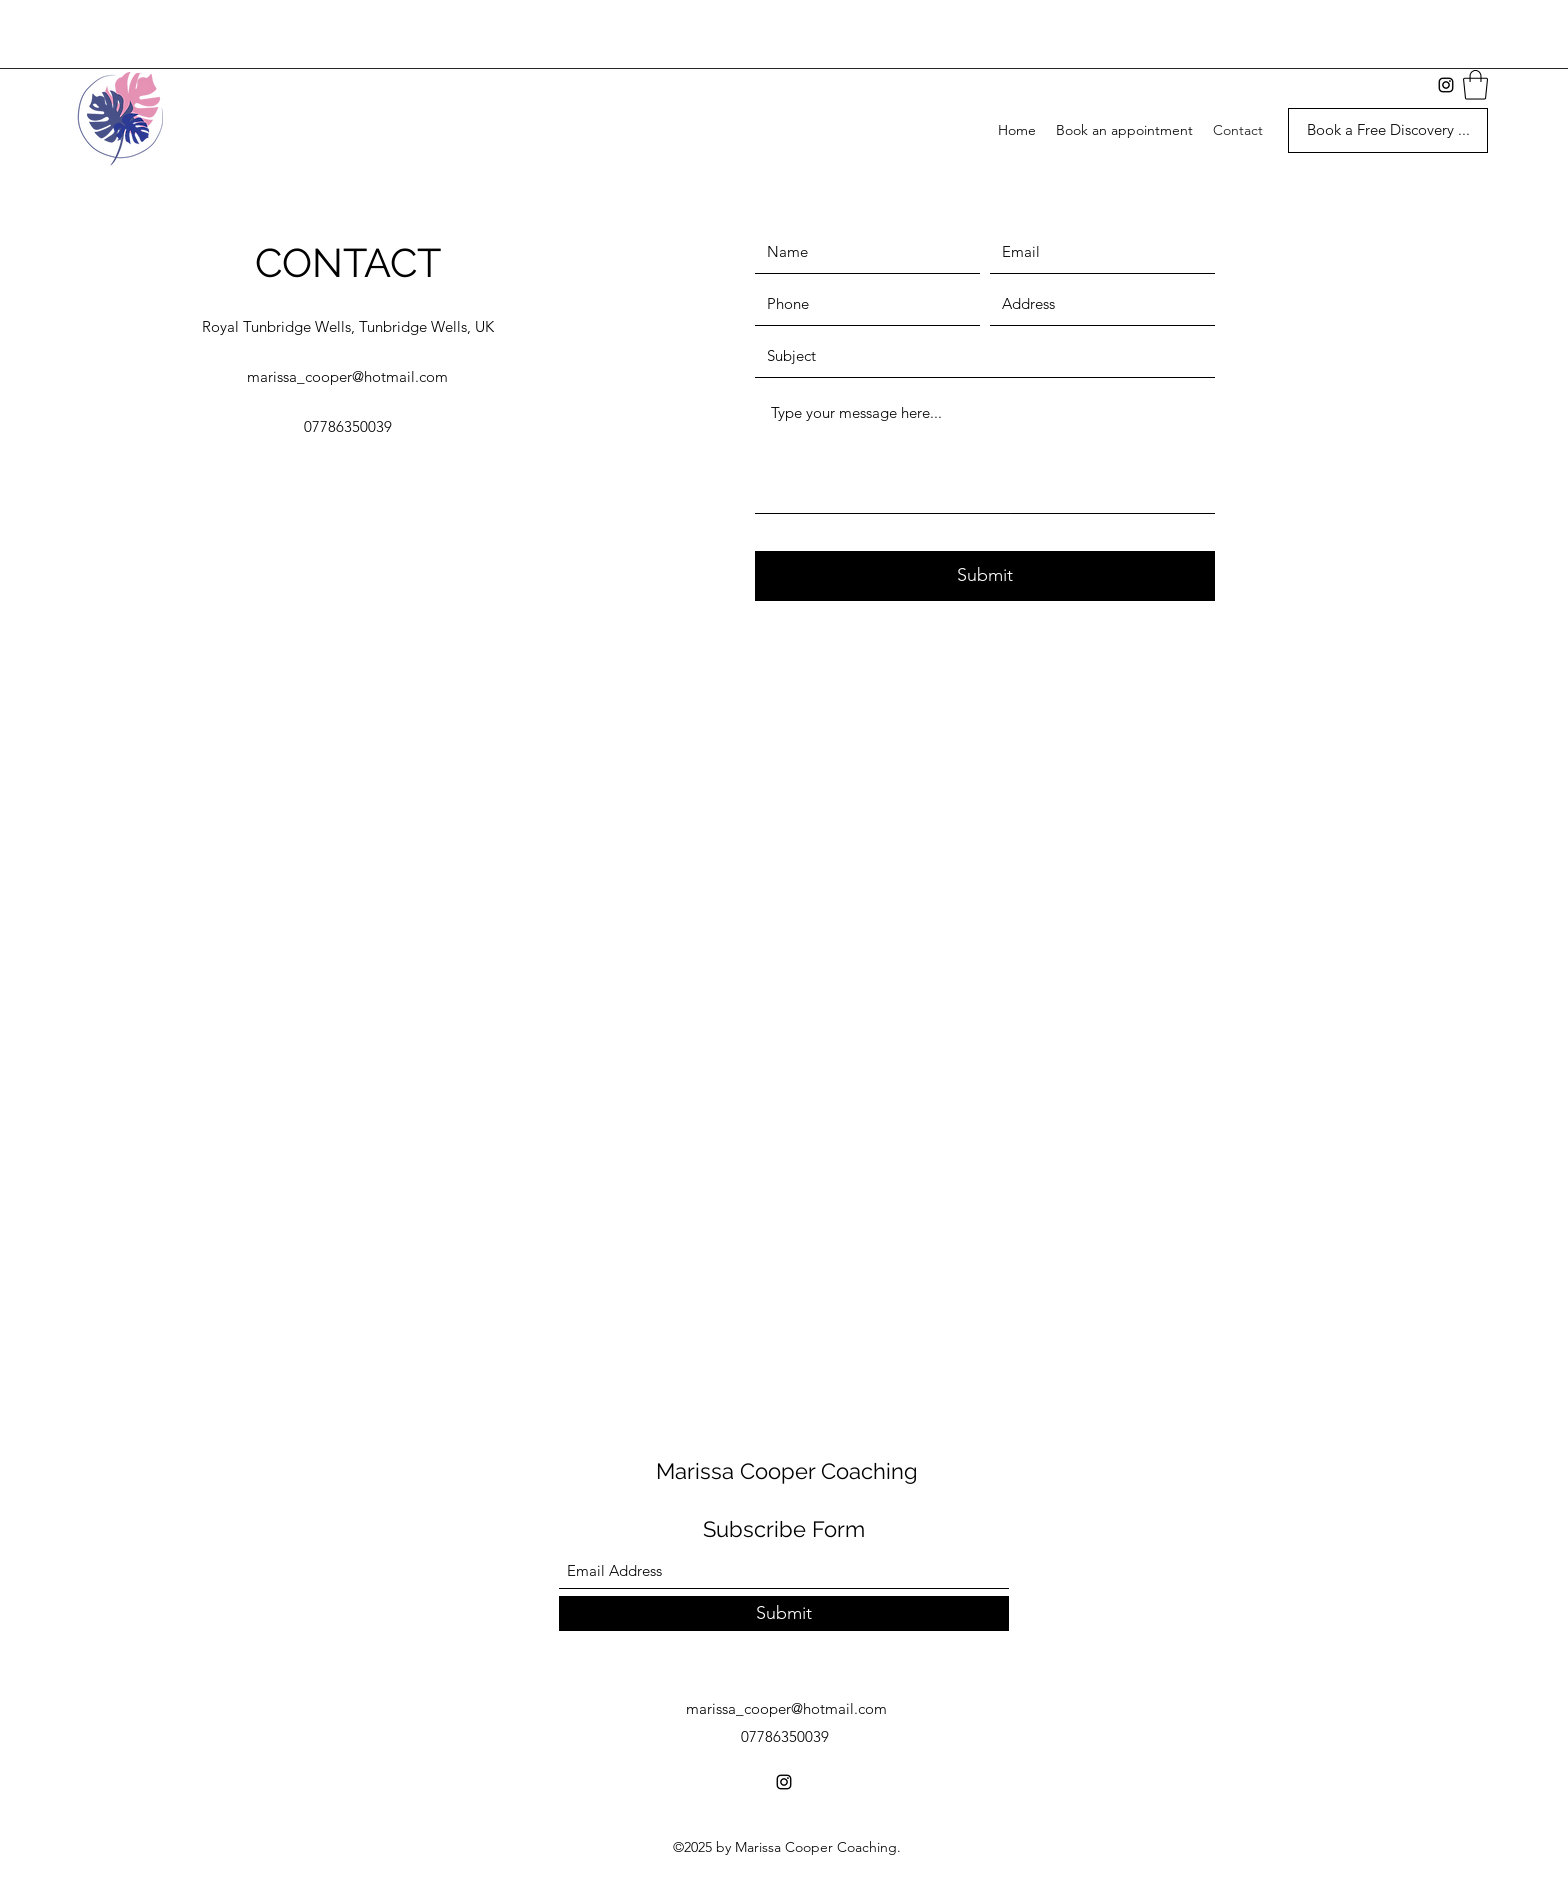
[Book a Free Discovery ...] (1388, 130)
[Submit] (985, 576)
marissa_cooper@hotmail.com (347, 376)
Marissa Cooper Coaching (787, 1471)
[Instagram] (784, 1782)
